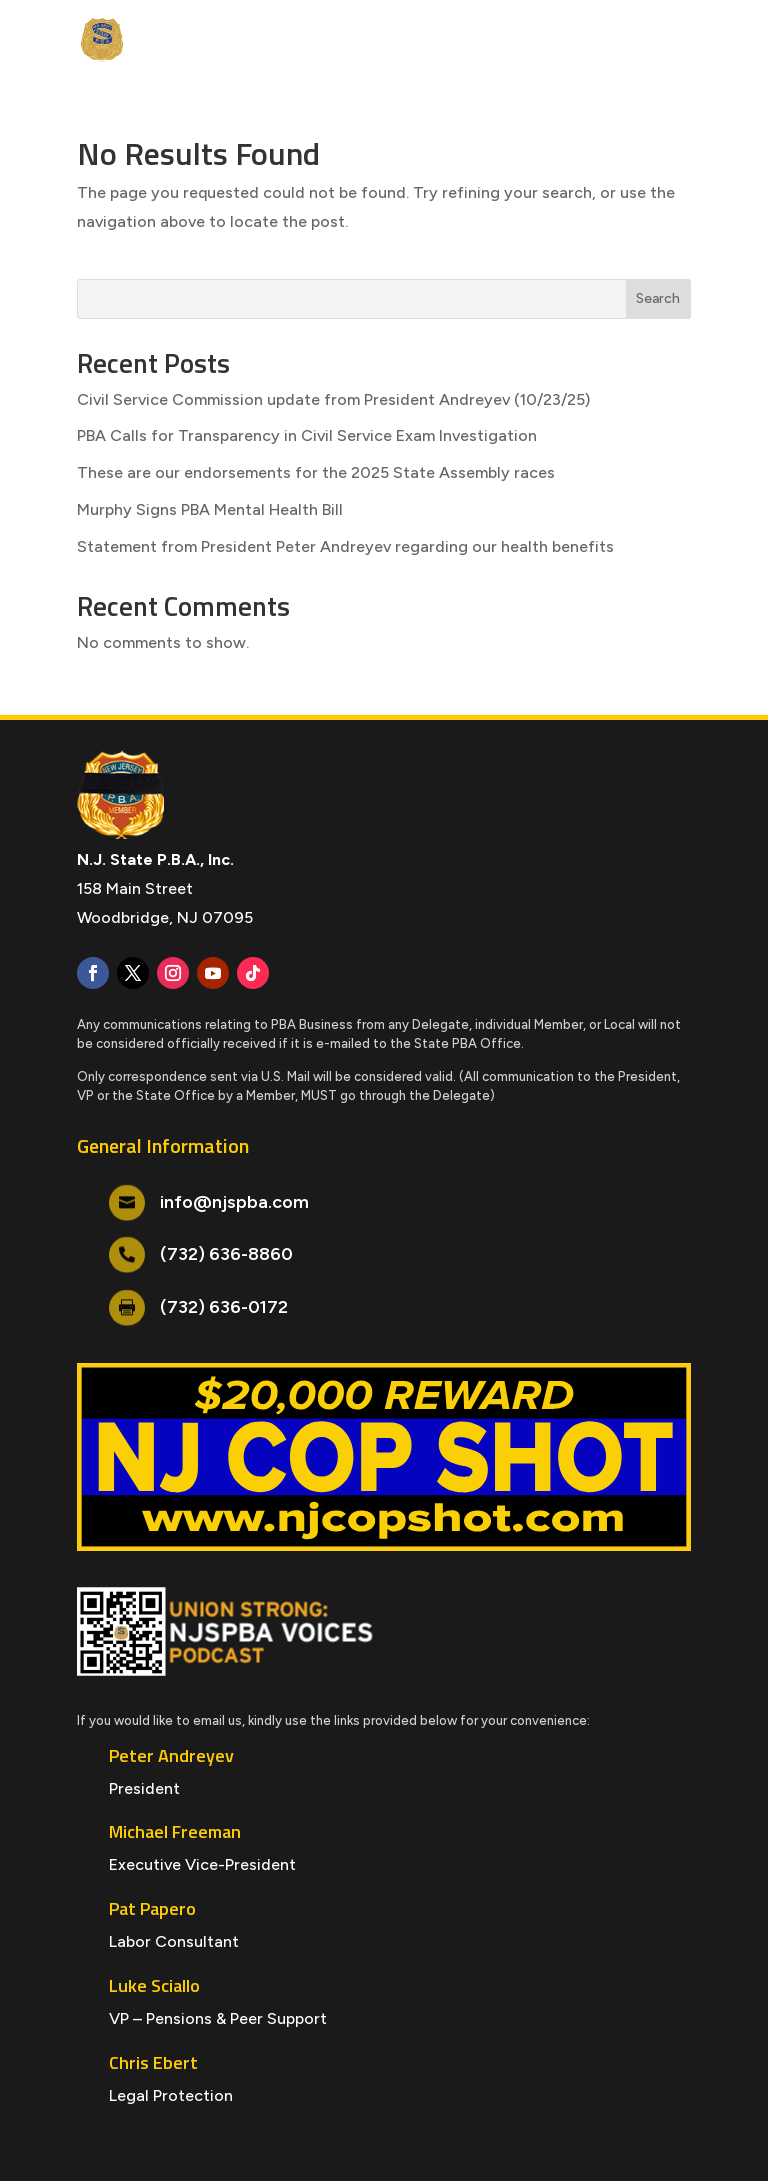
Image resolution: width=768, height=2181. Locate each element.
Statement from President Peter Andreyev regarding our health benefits (345, 546)
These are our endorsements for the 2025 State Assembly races (316, 472)
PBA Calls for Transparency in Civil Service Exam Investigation (307, 435)
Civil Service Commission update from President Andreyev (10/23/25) (333, 399)
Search (658, 298)
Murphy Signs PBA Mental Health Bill (210, 509)
